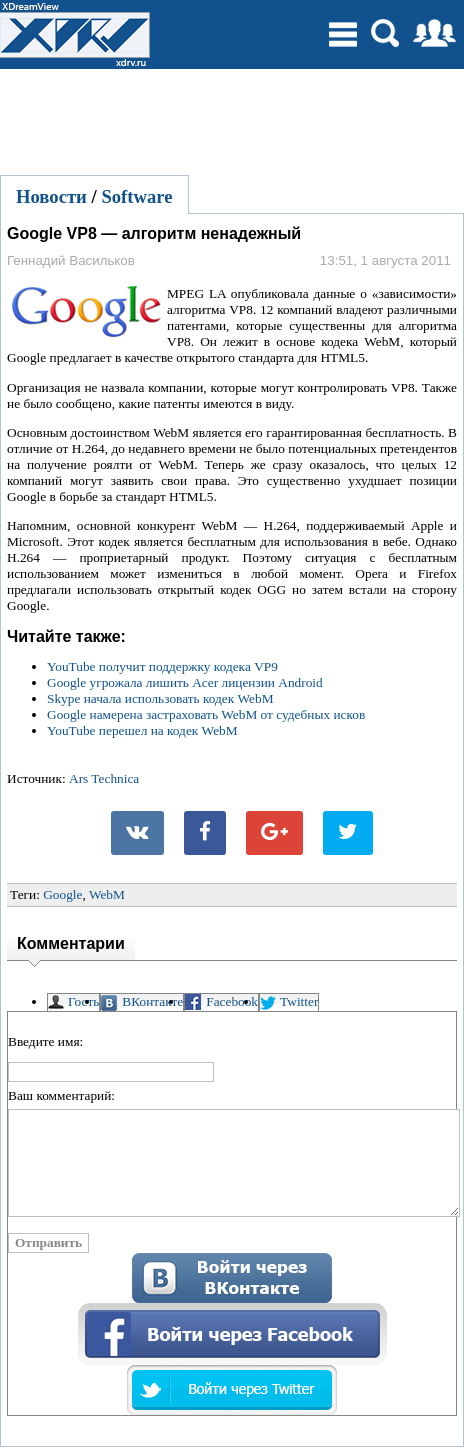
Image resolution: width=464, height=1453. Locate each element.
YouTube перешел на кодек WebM (142, 730)
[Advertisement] (232, 119)
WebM (107, 894)
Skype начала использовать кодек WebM (160, 698)
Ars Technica (104, 778)
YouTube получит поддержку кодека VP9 (162, 666)
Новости (51, 196)
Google (62, 894)
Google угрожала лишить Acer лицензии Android (185, 682)
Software (136, 196)
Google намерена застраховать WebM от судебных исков (206, 714)
